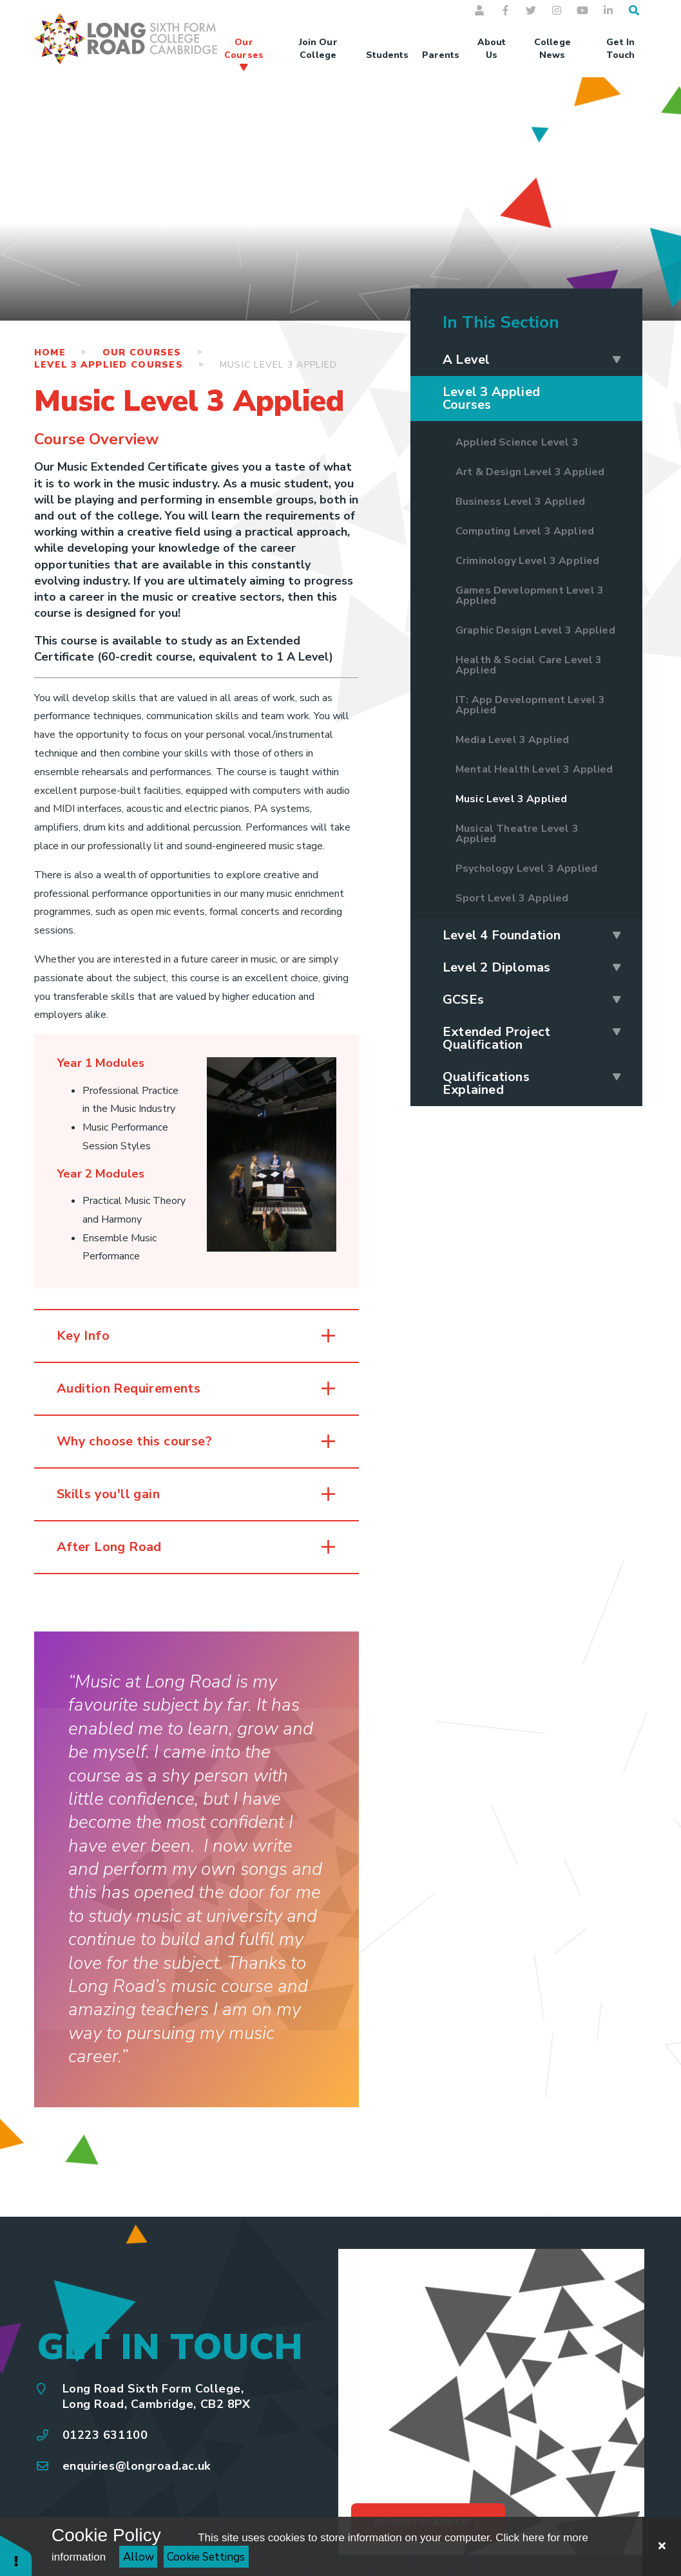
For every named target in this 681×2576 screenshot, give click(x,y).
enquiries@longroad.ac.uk (136, 2466)
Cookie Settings (206, 2557)
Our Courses (142, 352)
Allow (138, 2557)
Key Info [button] (83, 1335)
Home (50, 352)
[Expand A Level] (616, 360)
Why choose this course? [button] (136, 1441)
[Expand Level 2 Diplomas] (616, 967)
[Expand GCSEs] (616, 1000)
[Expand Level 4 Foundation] (616, 935)
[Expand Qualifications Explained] (616, 1077)
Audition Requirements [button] (128, 1388)
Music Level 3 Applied (278, 365)
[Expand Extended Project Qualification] (616, 1032)
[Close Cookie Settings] (661, 2546)
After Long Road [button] (109, 1547)
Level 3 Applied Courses (108, 365)
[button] (16, 2555)
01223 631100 (105, 2435)
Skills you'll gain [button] (108, 1494)
